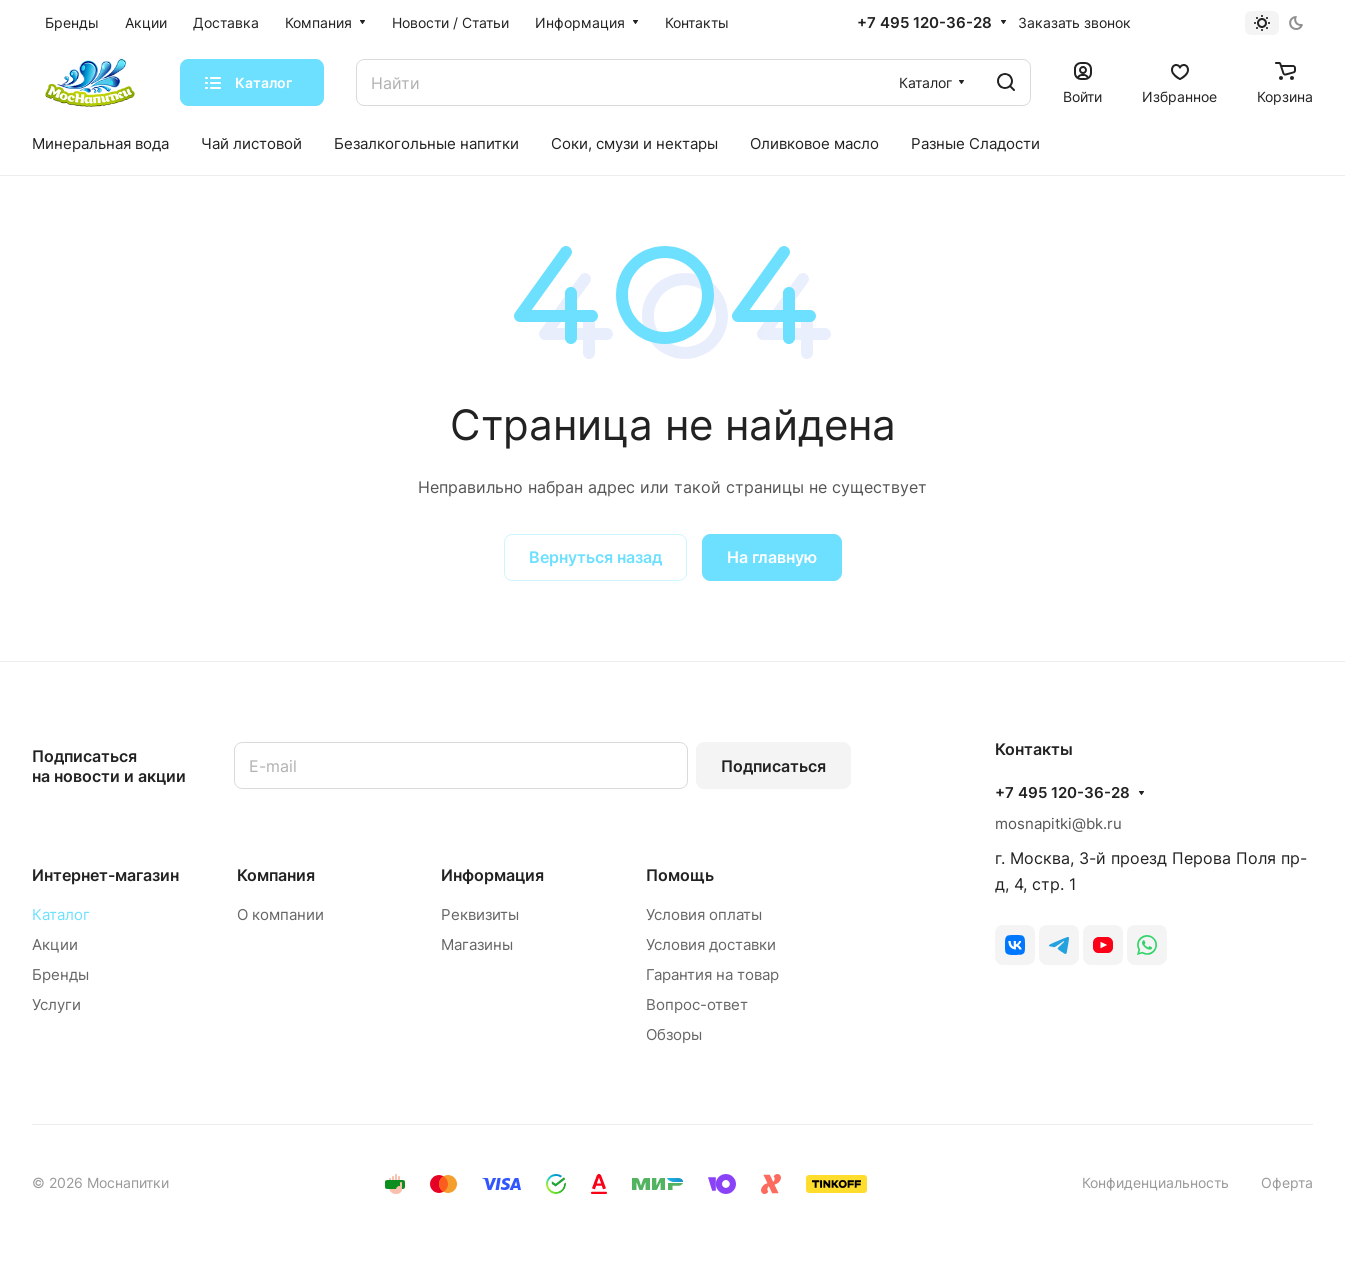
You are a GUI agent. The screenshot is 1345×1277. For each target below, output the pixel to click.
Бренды (60, 974)
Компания (276, 875)
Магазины (477, 944)
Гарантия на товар (712, 974)
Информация (492, 875)
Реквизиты (480, 914)
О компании (280, 914)
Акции (55, 944)
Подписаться (773, 766)
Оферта (1287, 1182)
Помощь (680, 875)
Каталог (61, 914)
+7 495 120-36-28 (924, 23)
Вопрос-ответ (697, 1004)
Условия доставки (711, 944)
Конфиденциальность (1155, 1182)
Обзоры (674, 1034)
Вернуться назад (595, 557)
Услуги (56, 1004)
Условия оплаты (704, 914)
